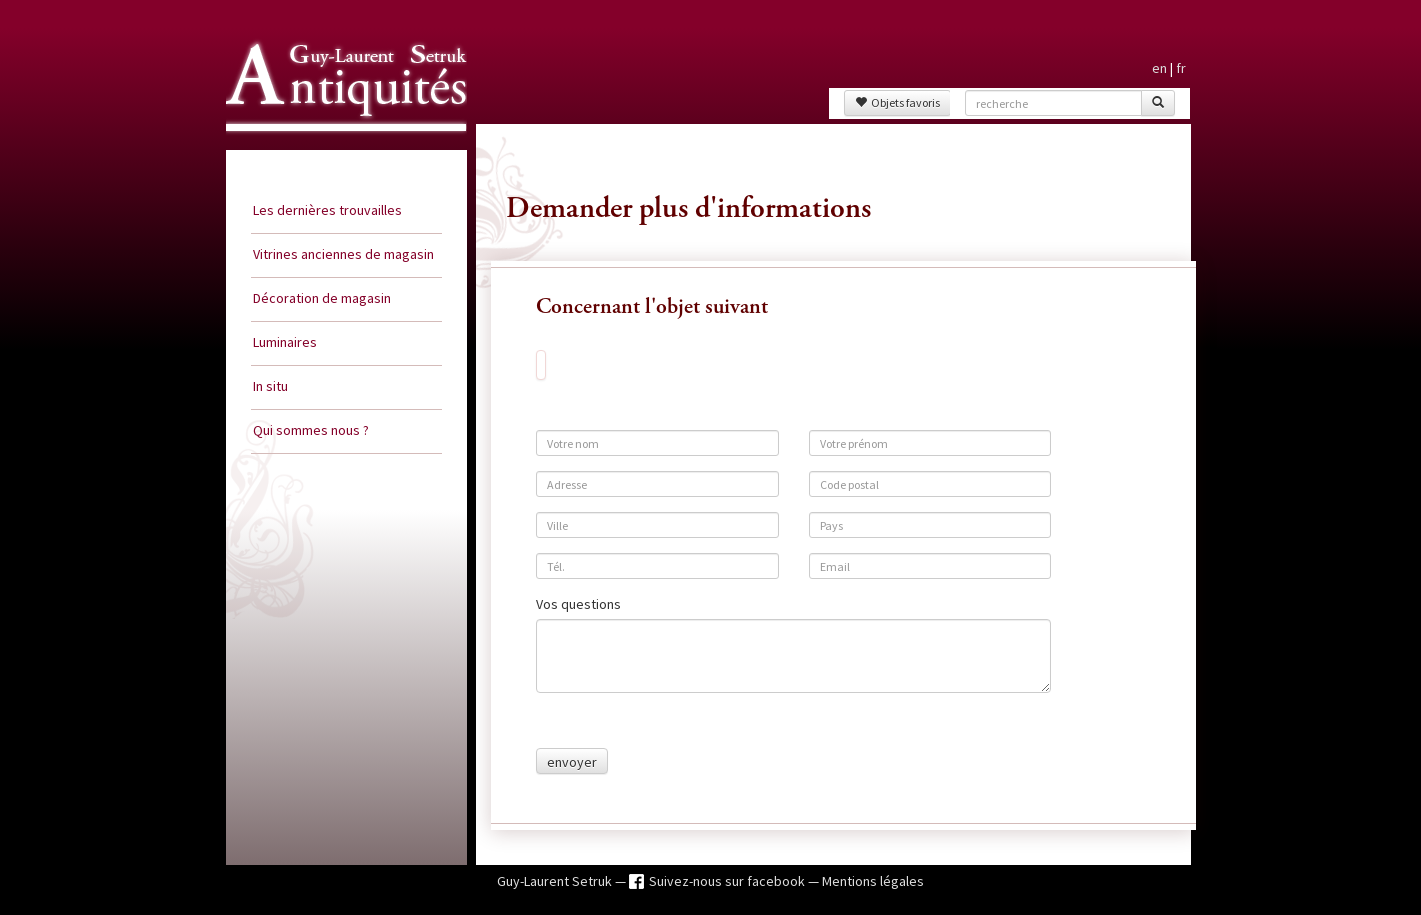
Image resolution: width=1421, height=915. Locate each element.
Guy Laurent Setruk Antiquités (338, 149)
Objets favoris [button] (897, 102)
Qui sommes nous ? (311, 430)
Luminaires (285, 342)
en (1159, 68)
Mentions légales (873, 881)
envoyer (572, 762)
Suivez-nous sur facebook (728, 881)
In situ (270, 386)
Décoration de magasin (322, 298)
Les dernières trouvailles (327, 210)
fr (1181, 68)
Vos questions (578, 604)
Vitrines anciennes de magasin (343, 254)
